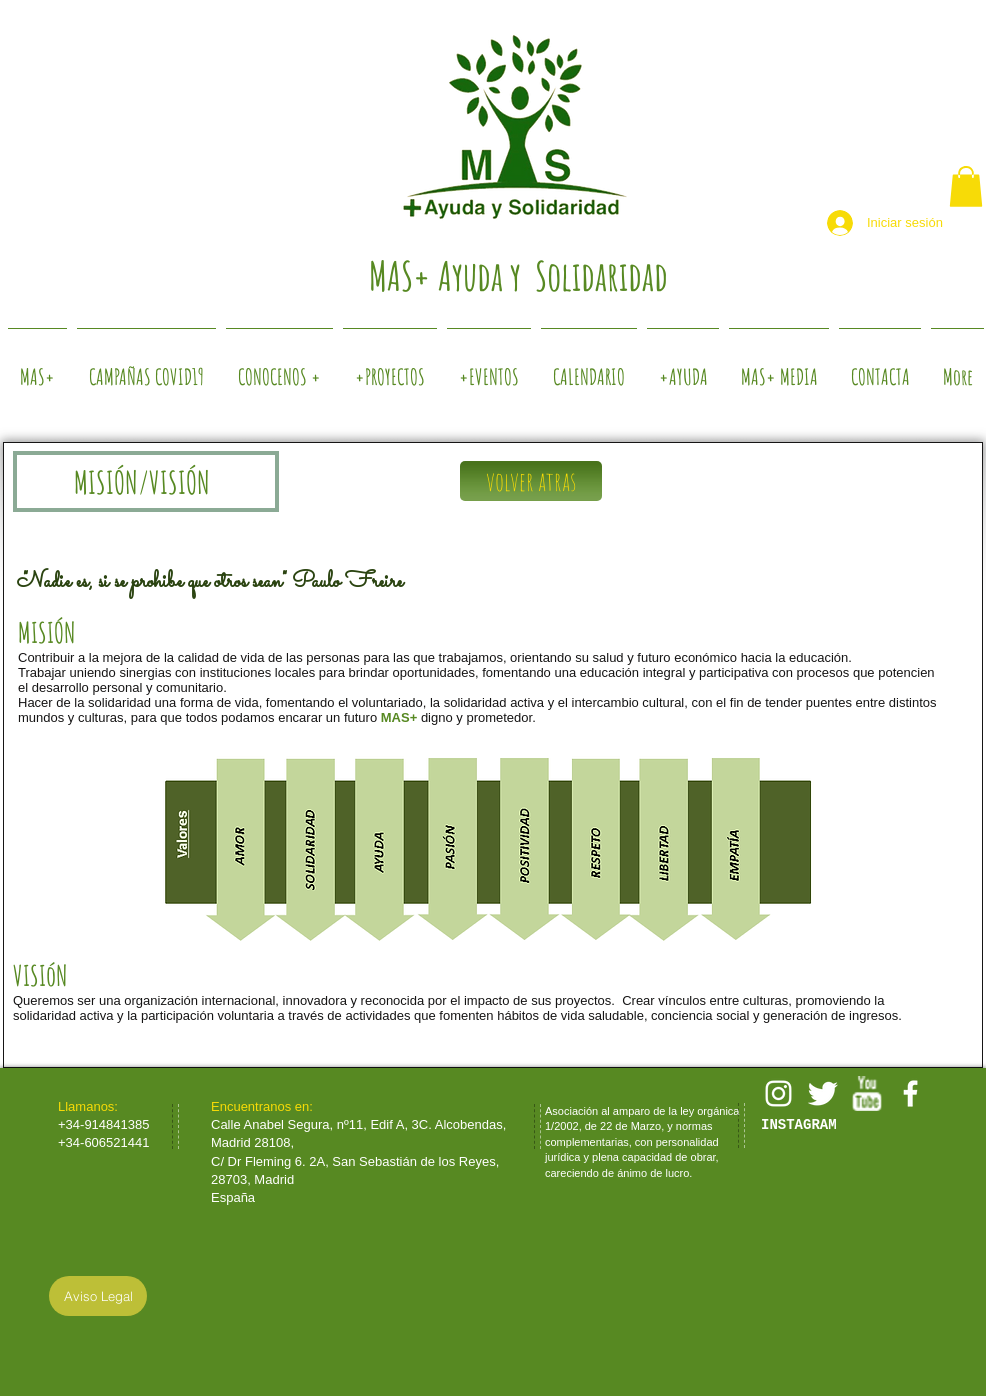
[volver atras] (531, 481)
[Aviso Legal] (98, 1296)
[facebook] (910, 1093)
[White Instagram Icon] (778, 1093)
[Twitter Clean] (822, 1093)
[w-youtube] (866, 1093)
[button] (966, 186)
